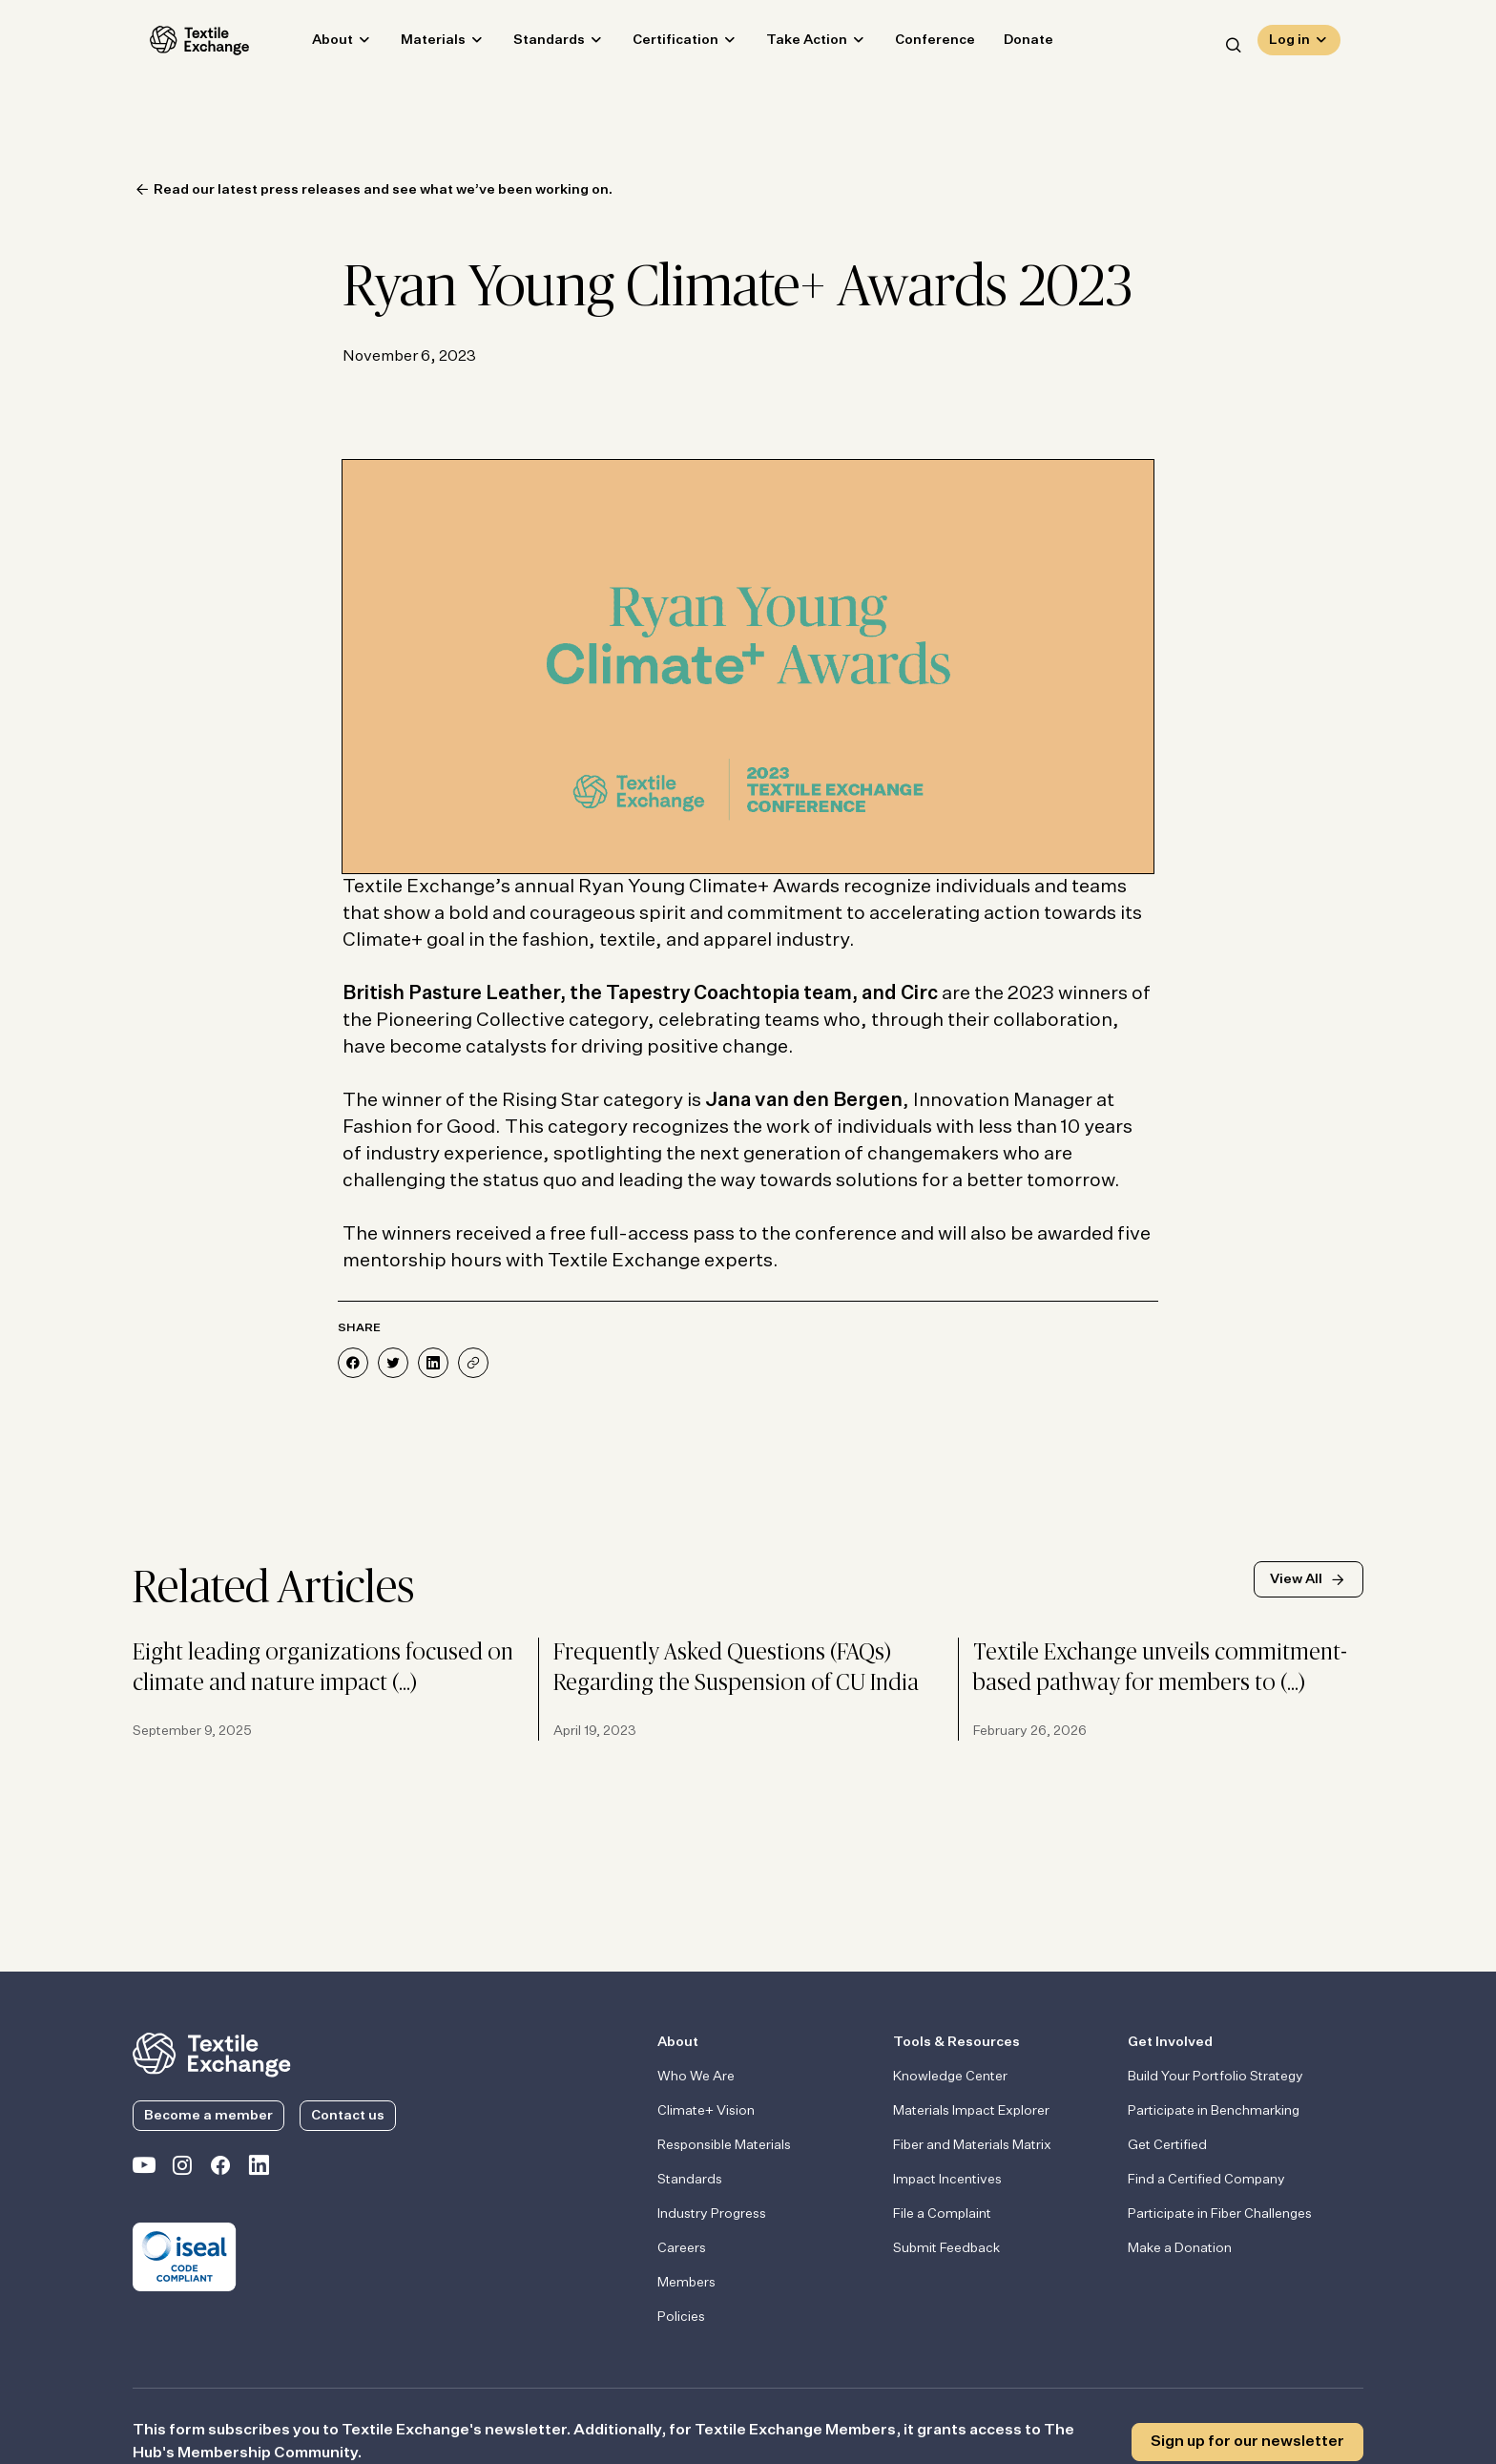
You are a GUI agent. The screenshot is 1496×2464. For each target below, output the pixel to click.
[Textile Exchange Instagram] (182, 2169)
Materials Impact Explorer (971, 2111)
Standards (532, 44)
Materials (416, 44)
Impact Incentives (947, 2179)
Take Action (789, 44)
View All (1296, 1579)
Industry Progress (711, 2214)
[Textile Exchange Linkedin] (258, 2169)
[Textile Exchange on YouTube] (144, 2169)
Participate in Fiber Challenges (1220, 2214)
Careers (681, 2248)
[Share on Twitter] (393, 1362)
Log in (1289, 44)
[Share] (473, 1362)
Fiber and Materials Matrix (972, 2145)
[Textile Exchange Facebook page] (220, 2169)
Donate (1011, 44)
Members (686, 2282)
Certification (658, 44)
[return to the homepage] (212, 2052)
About (315, 44)
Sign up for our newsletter (1247, 2442)
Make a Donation (1180, 2248)
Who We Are (696, 2076)
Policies (681, 2317)
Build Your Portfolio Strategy (1215, 2076)
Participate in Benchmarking (1213, 2111)
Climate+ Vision (706, 2111)
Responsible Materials (724, 2145)
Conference (918, 44)
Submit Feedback (946, 2248)
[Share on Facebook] (353, 1362)
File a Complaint (942, 2214)
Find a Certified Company (1206, 2179)
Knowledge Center (950, 2076)
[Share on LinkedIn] (433, 1362)
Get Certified (1167, 2145)
